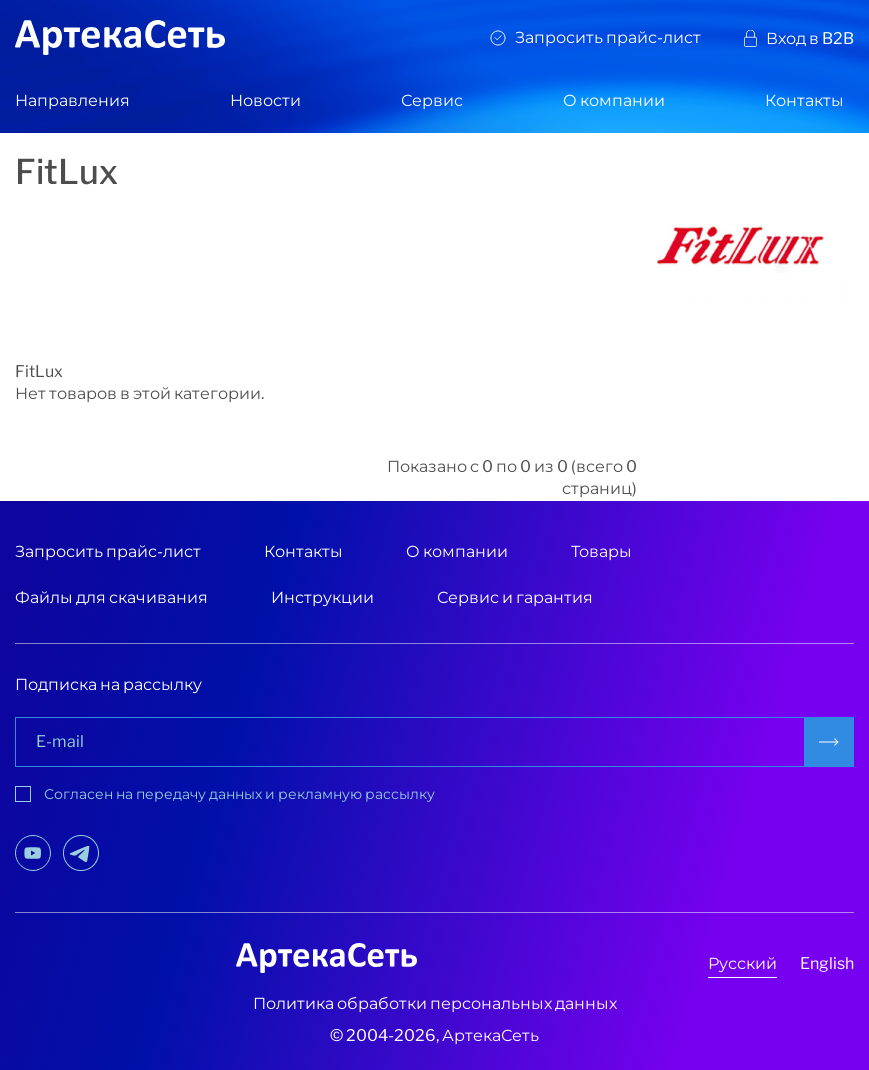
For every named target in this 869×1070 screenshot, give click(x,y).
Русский (742, 963)
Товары (601, 551)
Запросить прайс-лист (608, 37)
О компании (614, 100)
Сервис (432, 100)
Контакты (804, 100)
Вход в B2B (810, 38)
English (827, 963)
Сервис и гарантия (515, 597)
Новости (265, 100)
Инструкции (322, 597)
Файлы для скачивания (111, 597)
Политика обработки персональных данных (435, 1003)
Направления (72, 100)
